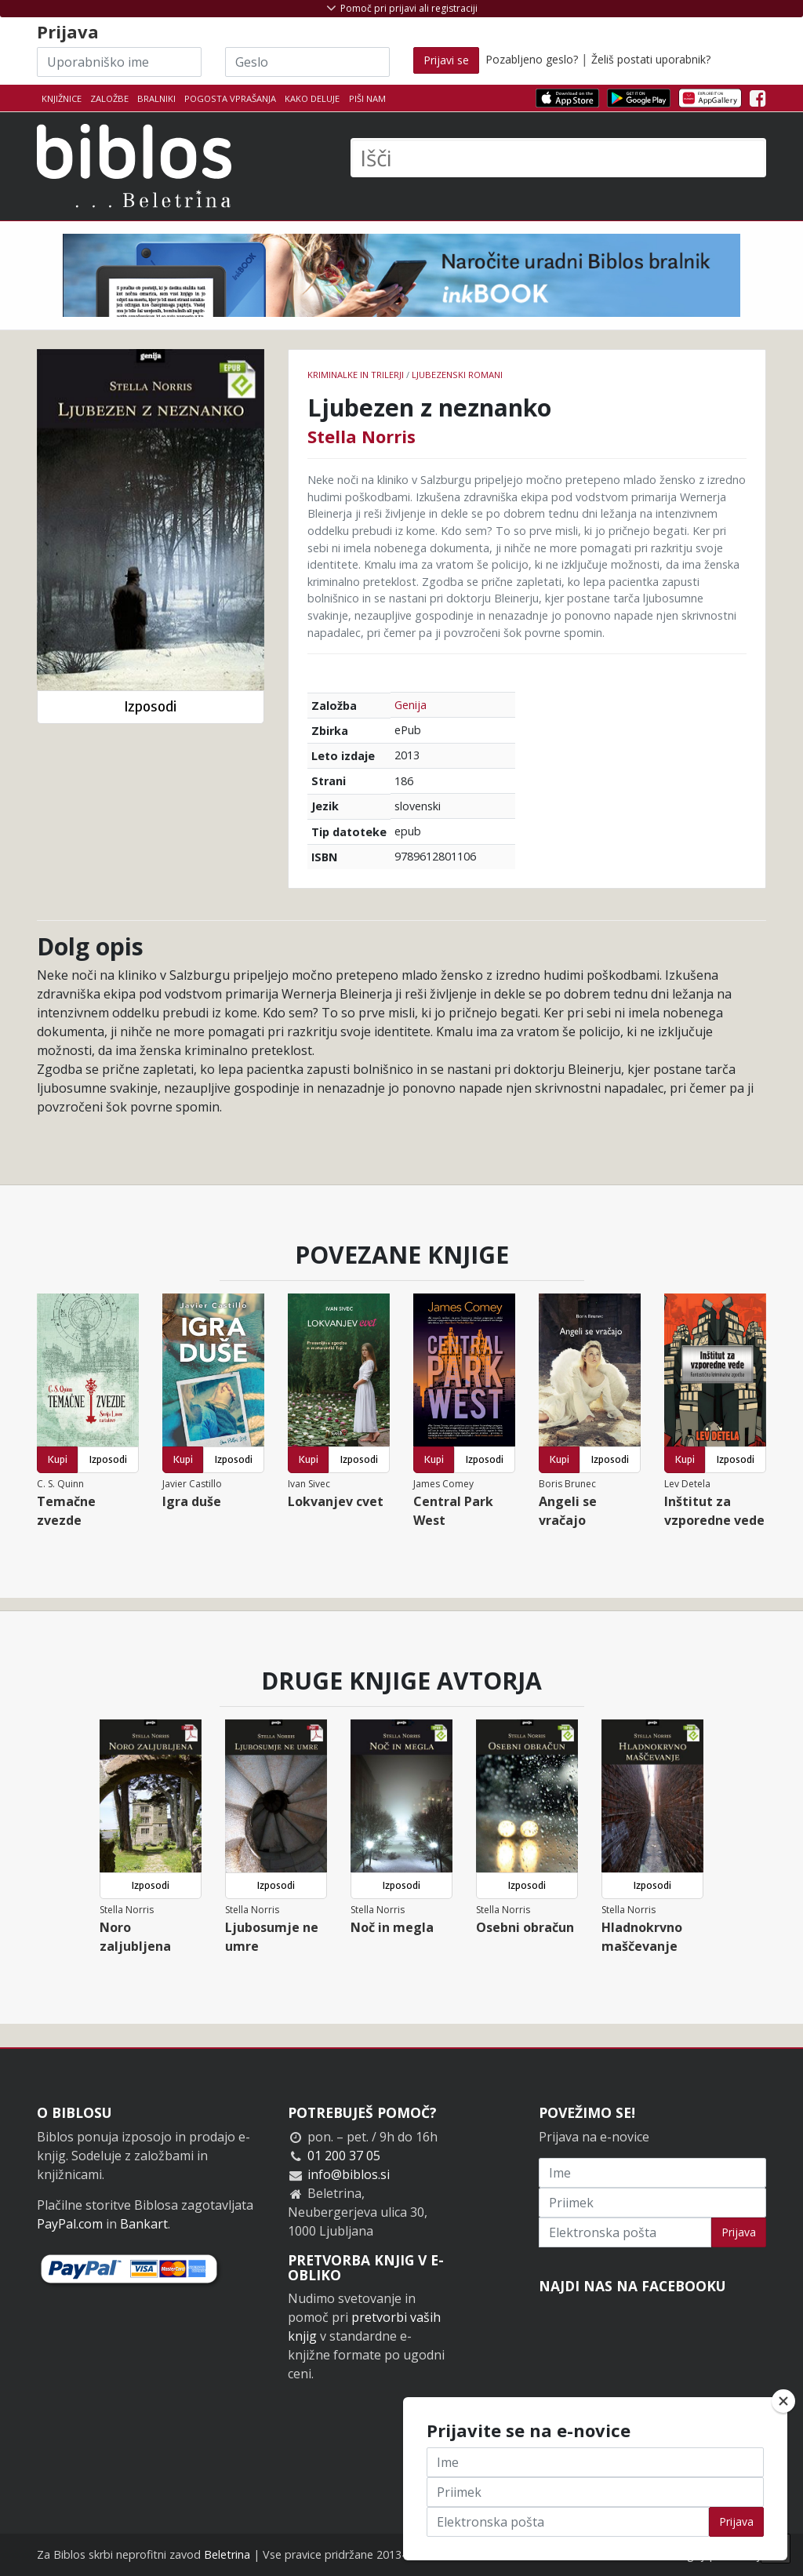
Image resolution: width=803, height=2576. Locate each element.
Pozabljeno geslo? (531, 59)
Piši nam (367, 98)
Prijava (738, 2232)
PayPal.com (70, 2223)
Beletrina (227, 2554)
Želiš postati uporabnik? (650, 59)
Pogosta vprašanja (230, 98)
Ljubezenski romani (457, 374)
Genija (410, 704)
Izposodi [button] (150, 706)
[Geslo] (307, 62)
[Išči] (558, 157)
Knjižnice (62, 98)
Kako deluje (312, 98)
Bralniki (156, 98)
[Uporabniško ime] (119, 62)
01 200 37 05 (343, 2155)
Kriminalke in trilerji (355, 374)
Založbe (109, 98)
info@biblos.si (348, 2174)
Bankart (144, 2223)
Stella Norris (361, 436)
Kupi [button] (57, 1459)
